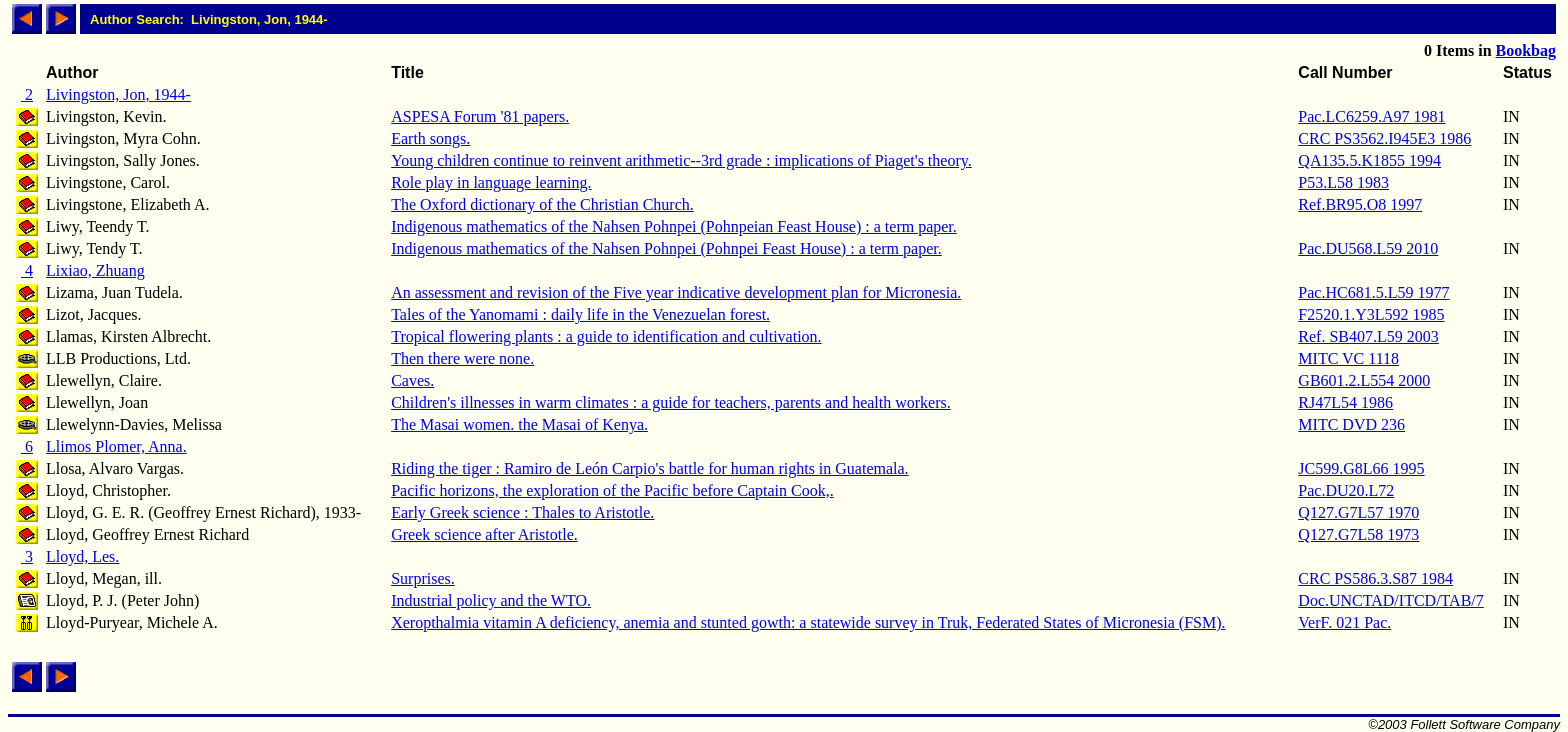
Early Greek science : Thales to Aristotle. (522, 512)
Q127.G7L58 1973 (1358, 534)
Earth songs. (430, 138)
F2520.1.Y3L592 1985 (1371, 314)
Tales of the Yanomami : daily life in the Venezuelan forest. (580, 314)
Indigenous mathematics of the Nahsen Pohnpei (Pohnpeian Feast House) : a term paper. (674, 226)
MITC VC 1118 (1348, 358)
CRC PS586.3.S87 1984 (1375, 578)
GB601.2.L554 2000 (1364, 380)
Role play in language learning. (491, 182)
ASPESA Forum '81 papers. (480, 116)
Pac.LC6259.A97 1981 (1371, 116)
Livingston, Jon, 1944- (118, 94)
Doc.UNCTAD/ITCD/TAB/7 (1390, 600)
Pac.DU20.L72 (1346, 490)
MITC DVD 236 (1351, 424)
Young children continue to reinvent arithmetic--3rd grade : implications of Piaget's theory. (681, 160)
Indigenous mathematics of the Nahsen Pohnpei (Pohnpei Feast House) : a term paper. (666, 248)
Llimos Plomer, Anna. (116, 446)
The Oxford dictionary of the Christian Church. (542, 204)
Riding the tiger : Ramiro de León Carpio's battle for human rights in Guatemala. (649, 468)
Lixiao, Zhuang (95, 270)
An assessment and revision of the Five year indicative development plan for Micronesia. (676, 292)
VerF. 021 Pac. (1344, 622)
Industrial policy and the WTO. (491, 600)
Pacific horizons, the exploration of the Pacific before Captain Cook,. (612, 490)
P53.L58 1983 (1343, 182)
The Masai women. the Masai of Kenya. (519, 424)
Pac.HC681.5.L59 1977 (1373, 292)
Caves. (412, 380)
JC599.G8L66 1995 (1361, 468)
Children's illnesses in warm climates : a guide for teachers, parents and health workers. (671, 402)
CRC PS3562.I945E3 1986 (1384, 138)
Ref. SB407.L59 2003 (1368, 336)
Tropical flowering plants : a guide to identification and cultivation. (606, 336)
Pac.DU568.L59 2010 (1368, 248)
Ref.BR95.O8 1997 (1360, 204)
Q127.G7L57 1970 (1358, 512)
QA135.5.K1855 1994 (1369, 160)
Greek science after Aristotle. (484, 534)
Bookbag (1526, 50)
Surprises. (423, 578)
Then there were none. (462, 358)
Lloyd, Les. (82, 556)
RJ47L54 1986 (1345, 402)
